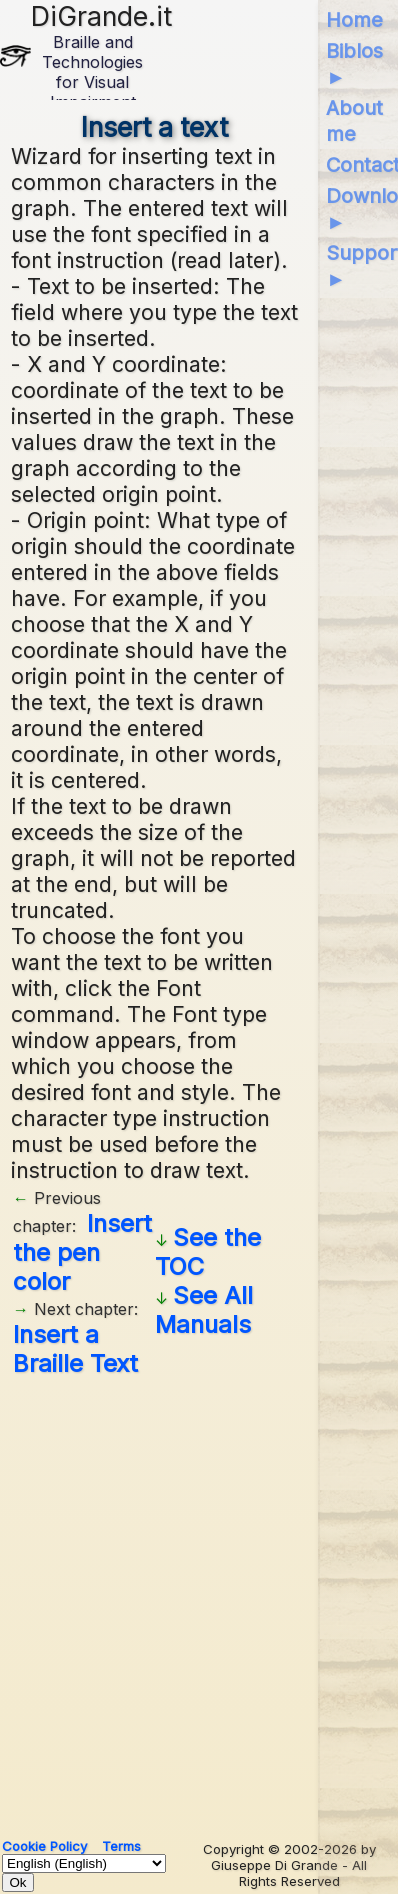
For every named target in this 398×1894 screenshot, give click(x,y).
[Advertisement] (199, 1600)
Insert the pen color (82, 1252)
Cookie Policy (44, 1846)
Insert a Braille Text (75, 1349)
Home (354, 20)
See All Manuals (204, 1310)
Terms (121, 1846)
